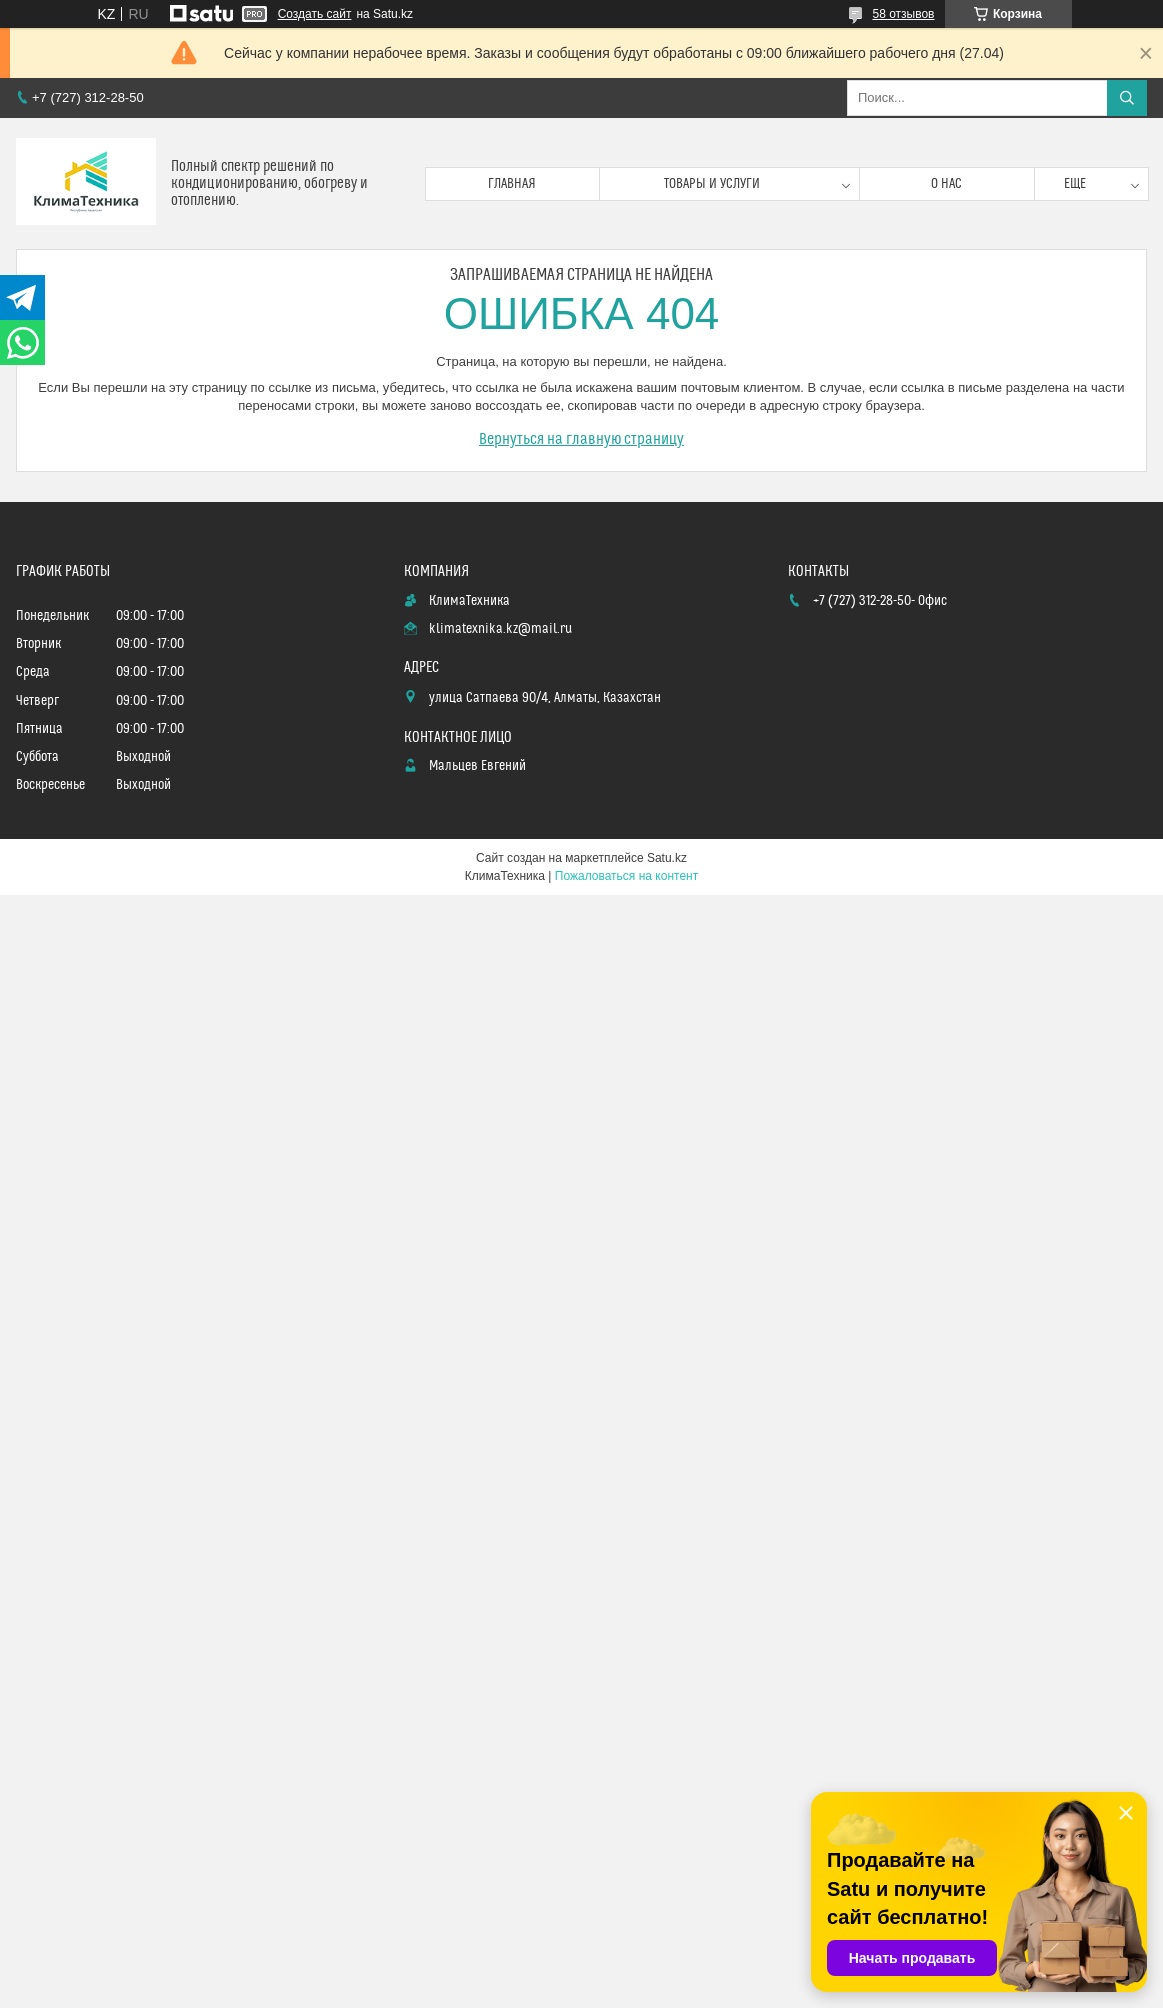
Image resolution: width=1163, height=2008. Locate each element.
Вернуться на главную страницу (581, 439)
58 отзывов (903, 14)
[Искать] (1127, 98)
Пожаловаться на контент (626, 876)
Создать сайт (315, 14)
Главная (512, 184)
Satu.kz (667, 858)
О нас (946, 184)
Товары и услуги (712, 184)
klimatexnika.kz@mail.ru (500, 629)
